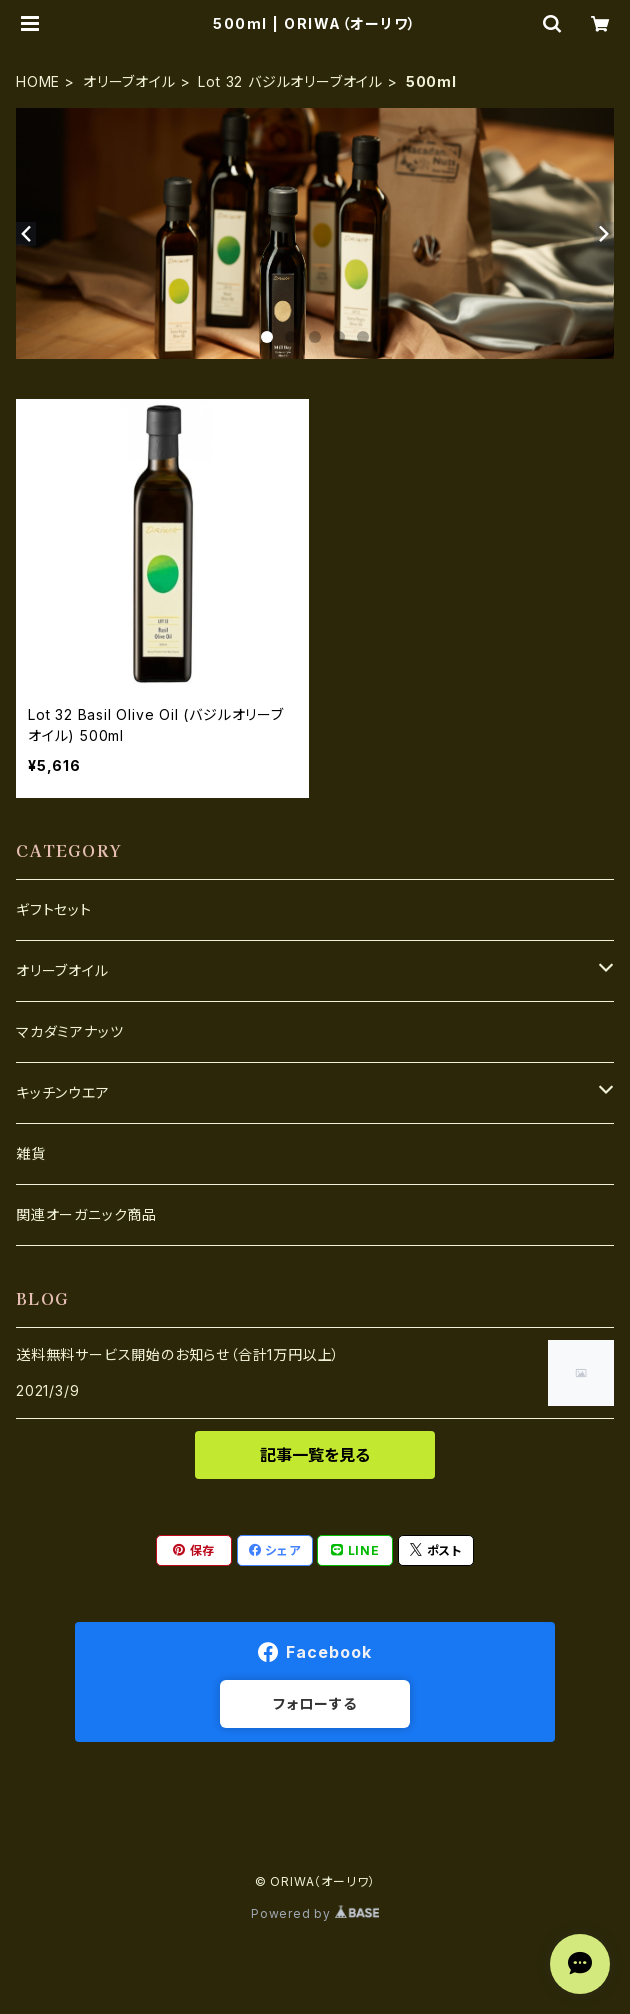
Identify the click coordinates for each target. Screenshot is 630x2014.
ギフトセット (54, 909)
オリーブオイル (129, 81)
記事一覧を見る (315, 1455)
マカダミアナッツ (69, 1031)
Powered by (315, 1913)
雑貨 (31, 1153)
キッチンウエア (63, 1092)
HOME (38, 81)
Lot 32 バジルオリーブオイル (290, 81)
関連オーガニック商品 (86, 1214)
